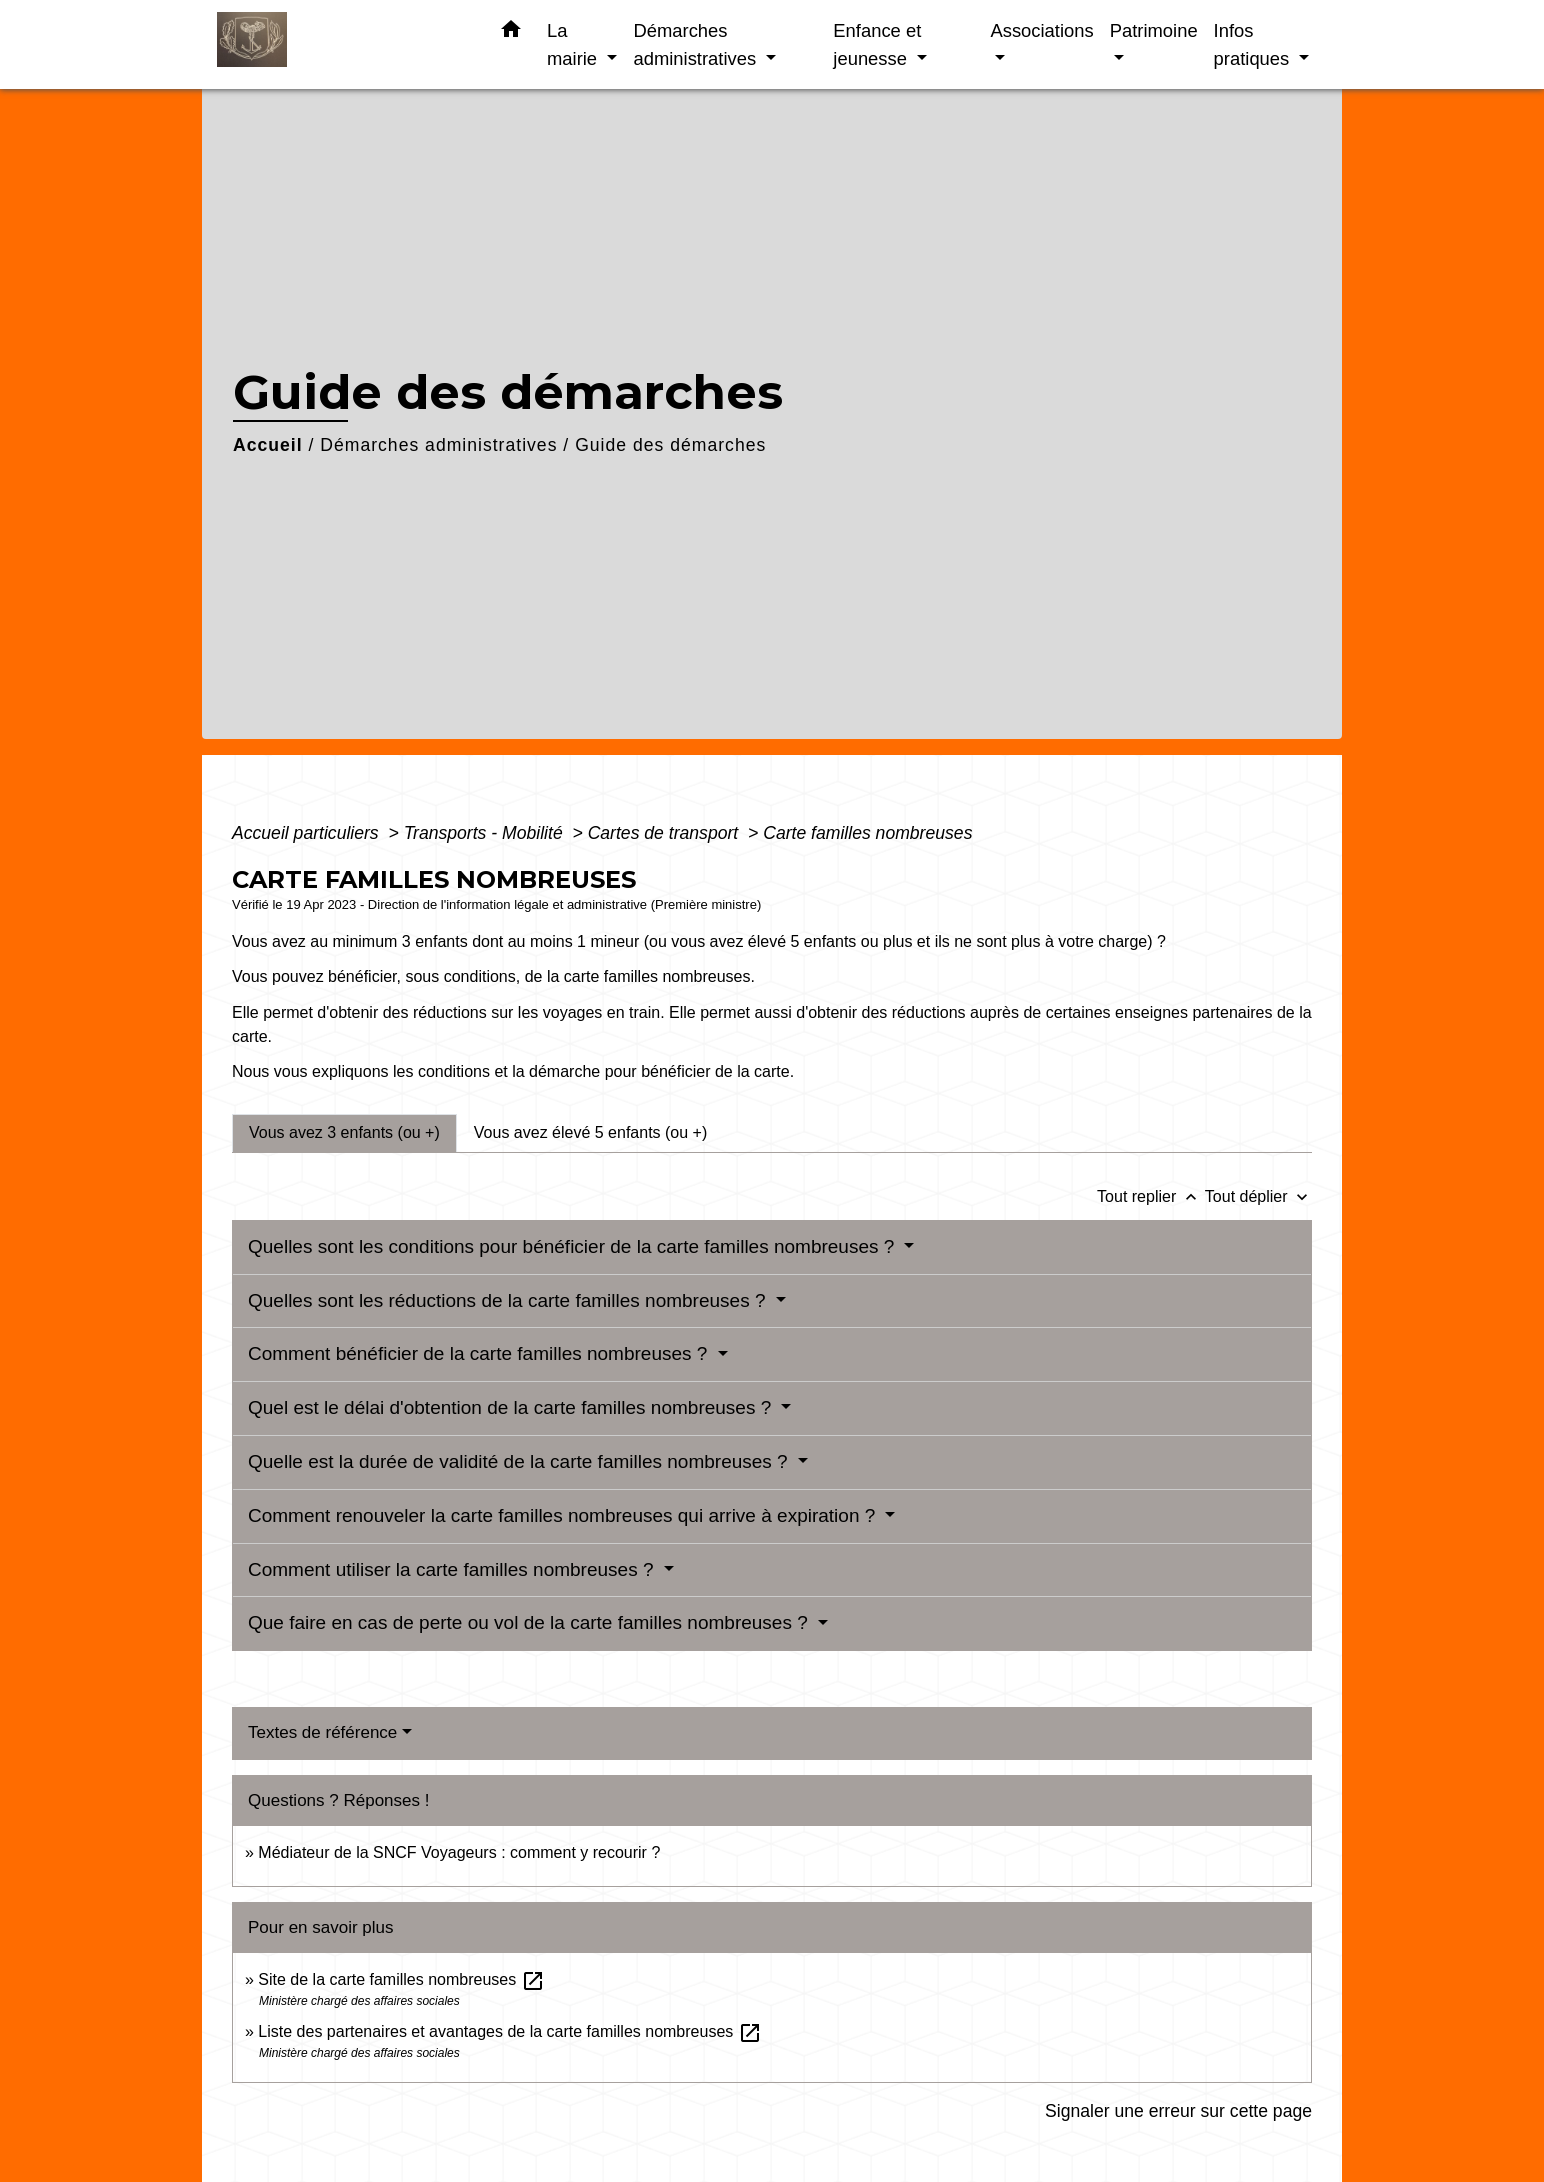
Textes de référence (322, 1732)
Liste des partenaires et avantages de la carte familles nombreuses (509, 2031)
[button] (511, 33)
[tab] (344, 1133)
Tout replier (1151, 1196)
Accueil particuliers (308, 833)
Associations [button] (1041, 30)
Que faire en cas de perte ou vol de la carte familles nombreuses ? (530, 1622)
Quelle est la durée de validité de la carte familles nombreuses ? (520, 1461)
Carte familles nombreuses (867, 833)
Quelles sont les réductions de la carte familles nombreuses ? (509, 1300)
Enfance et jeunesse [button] (877, 44)
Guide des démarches (670, 445)
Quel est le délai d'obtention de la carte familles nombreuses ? (512, 1407)
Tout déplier (1258, 1196)
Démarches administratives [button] (697, 44)
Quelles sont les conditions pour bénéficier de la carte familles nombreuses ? (574, 1246)
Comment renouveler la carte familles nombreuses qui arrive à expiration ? (564, 1515)
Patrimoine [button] (1154, 30)
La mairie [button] (574, 44)
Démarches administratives (438, 445)
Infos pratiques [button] (1254, 44)
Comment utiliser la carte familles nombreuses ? (453, 1569)
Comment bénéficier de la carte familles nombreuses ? (480, 1353)
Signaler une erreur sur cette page (1178, 2111)
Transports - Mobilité (486, 833)
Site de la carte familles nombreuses (401, 1979)
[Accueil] (342, 44)
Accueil (268, 445)
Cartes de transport (665, 833)
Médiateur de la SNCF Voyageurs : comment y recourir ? (459, 1852)
